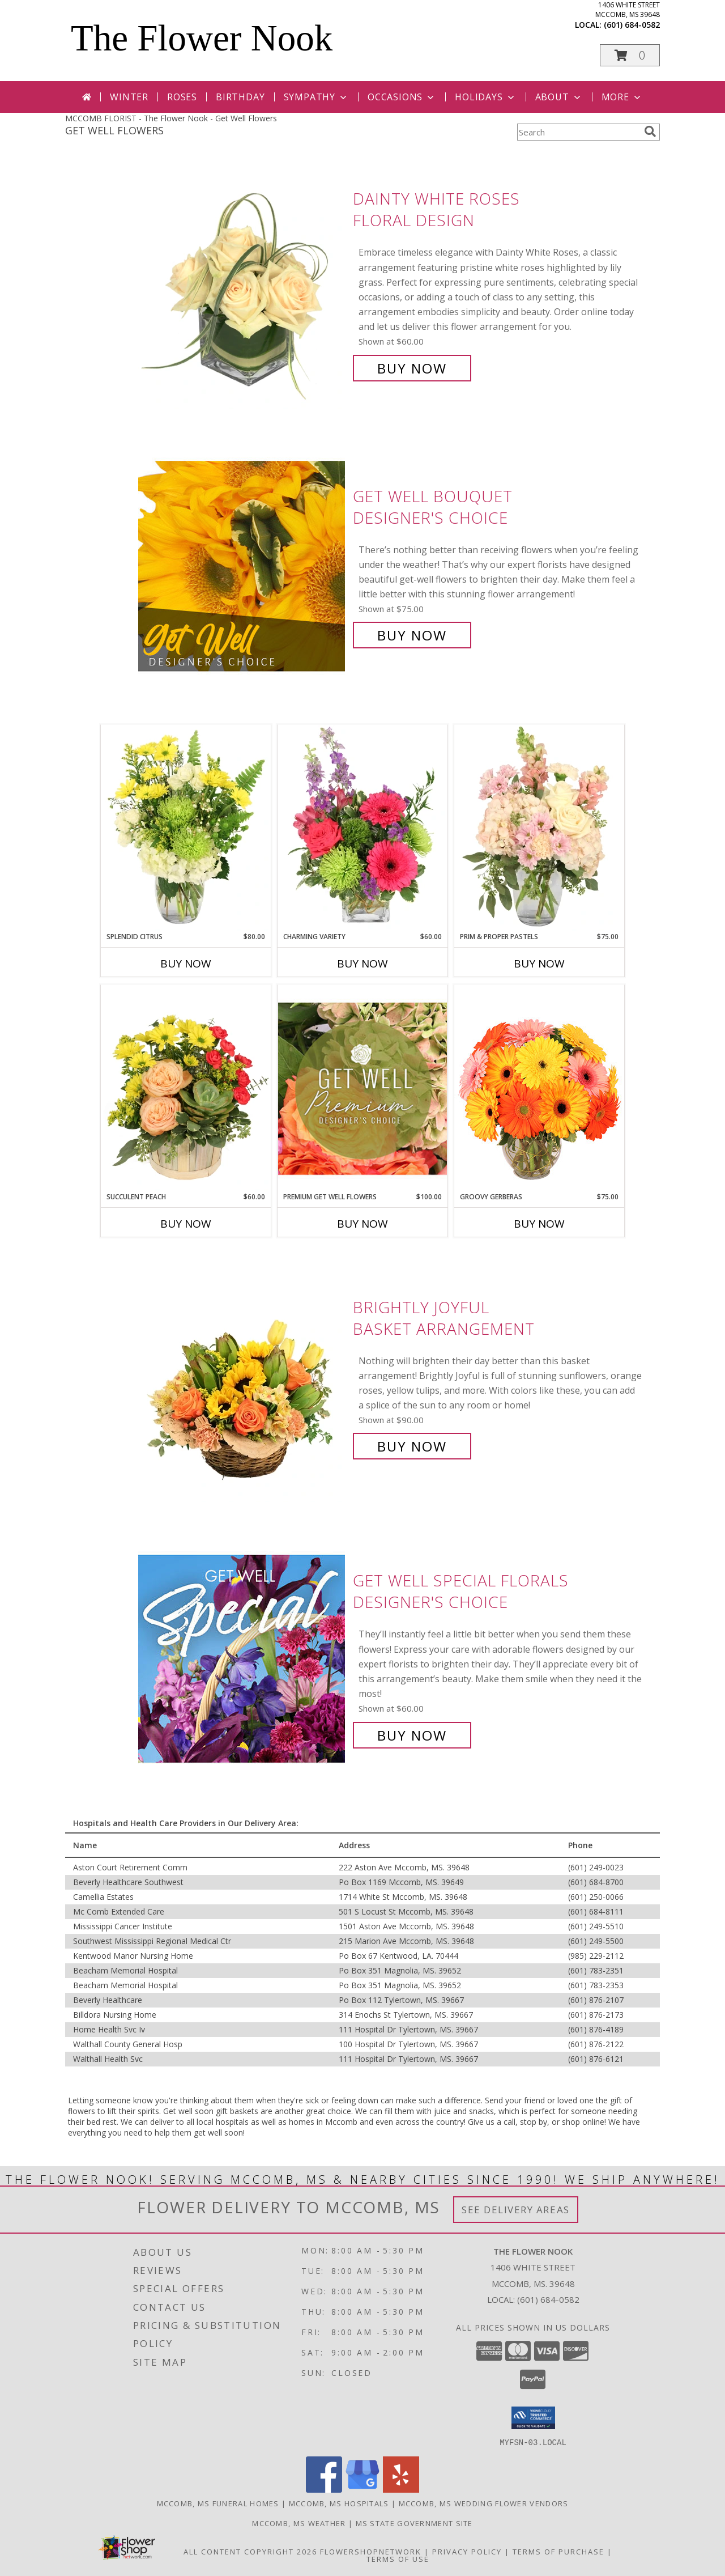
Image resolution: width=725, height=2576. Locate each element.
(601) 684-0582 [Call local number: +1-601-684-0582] (632, 24)
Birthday (240, 97)
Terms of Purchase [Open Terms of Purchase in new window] (558, 2551)
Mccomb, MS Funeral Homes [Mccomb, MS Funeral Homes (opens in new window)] (218, 2503)
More (622, 97)
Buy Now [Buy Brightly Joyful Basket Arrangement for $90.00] (412, 1446)
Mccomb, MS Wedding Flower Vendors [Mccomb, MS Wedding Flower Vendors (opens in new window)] (484, 2503)
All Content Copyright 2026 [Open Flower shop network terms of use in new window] (250, 2551)
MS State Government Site (414, 2523)
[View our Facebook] (324, 2489)
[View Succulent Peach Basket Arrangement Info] (186, 1088)
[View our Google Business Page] (362, 2489)
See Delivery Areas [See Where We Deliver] (516, 2209)
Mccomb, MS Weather (299, 2523)
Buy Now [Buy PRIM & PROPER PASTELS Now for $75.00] (539, 963)
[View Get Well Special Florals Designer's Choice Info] (242, 1658)
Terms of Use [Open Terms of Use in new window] (397, 2558)
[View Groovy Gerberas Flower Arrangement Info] (539, 1088)
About (559, 97)
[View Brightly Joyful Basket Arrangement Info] (242, 1377)
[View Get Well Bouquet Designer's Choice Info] (242, 566)
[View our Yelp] (401, 2489)
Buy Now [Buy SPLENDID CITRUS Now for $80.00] (185, 963)
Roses (182, 97)
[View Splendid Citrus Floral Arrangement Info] (186, 828)
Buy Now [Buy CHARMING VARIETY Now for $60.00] (362, 963)
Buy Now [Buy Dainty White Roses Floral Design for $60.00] (412, 368)
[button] (630, 55)
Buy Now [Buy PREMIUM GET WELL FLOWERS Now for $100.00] (362, 1223)
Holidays (485, 97)
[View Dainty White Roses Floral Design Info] (242, 283)
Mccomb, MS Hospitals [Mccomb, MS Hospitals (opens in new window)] (339, 2503)
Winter (129, 97)
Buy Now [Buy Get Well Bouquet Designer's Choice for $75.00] (412, 635)
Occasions (402, 97)
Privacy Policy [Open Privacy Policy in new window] (467, 2551)
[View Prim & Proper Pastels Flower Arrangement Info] (539, 828)
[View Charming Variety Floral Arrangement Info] (362, 828)
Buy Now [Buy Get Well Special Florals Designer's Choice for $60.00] (412, 1735)
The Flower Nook (201, 38)
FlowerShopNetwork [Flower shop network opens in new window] (370, 2551)
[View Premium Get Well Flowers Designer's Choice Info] (362, 1088)
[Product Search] (578, 132)
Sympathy (316, 97)
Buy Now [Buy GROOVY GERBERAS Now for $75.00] (539, 1223)
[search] (650, 131)
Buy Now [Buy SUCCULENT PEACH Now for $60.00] (185, 1223)
